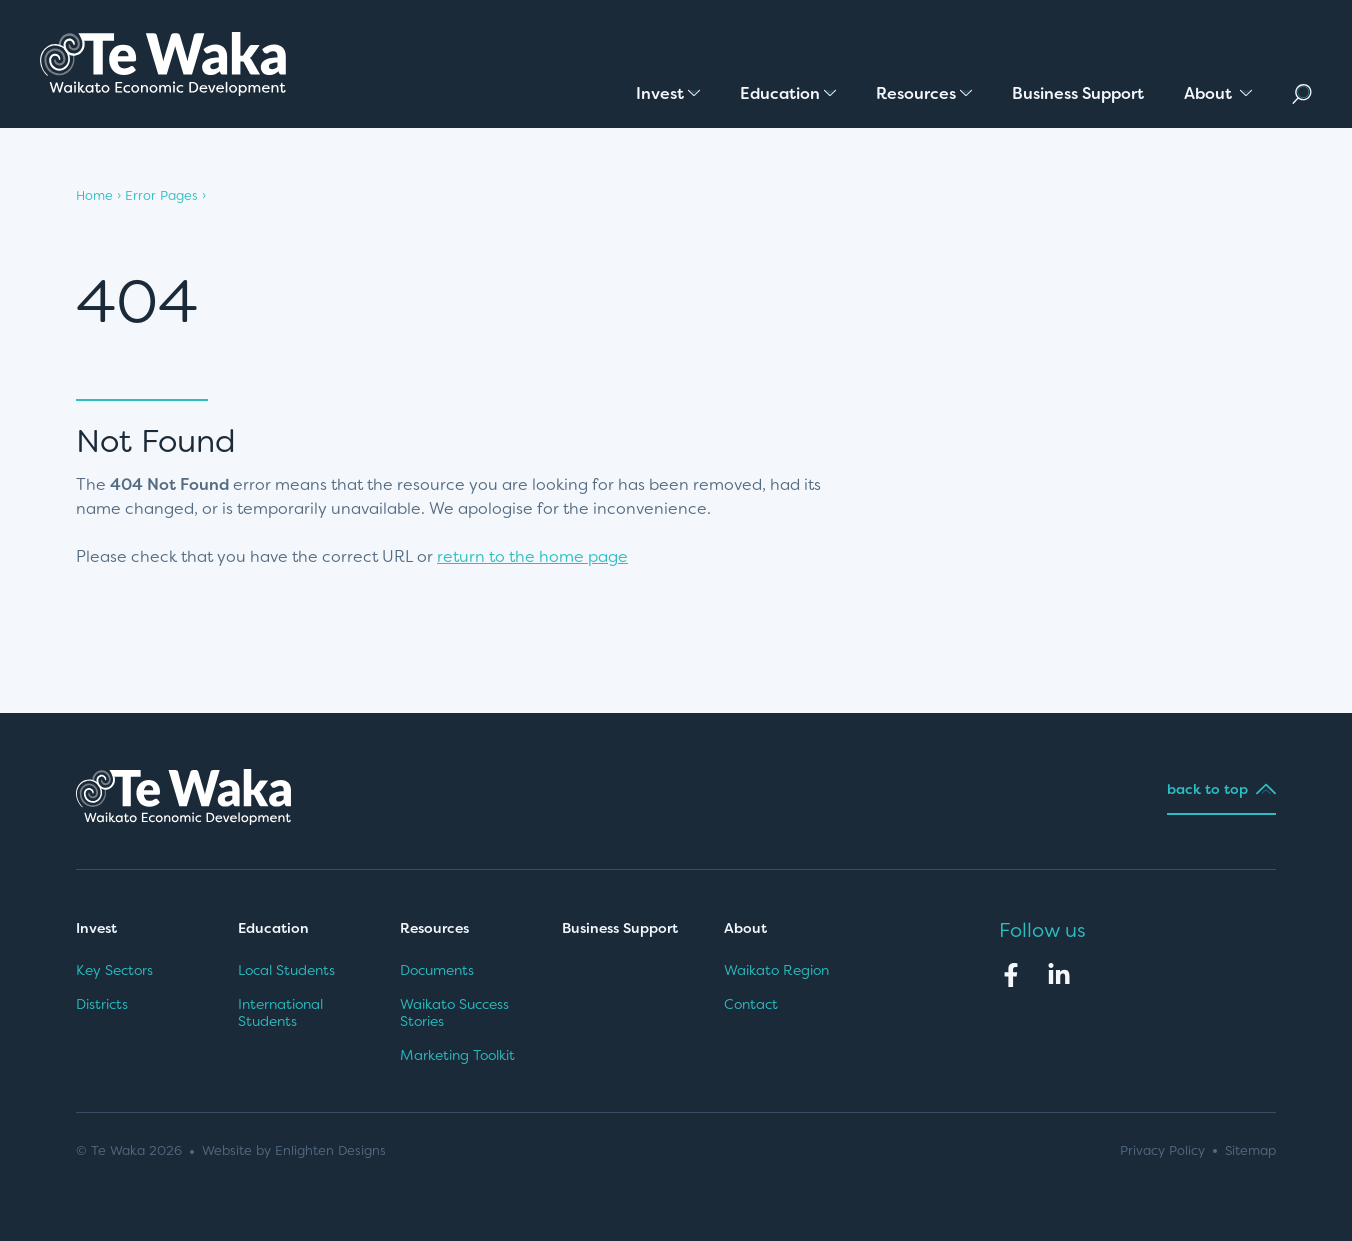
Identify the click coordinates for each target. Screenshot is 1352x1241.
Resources (434, 928)
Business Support (620, 928)
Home (94, 195)
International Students (280, 1013)
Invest (96, 928)
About (747, 928)
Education (273, 928)
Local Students (286, 970)
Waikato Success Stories (454, 1013)
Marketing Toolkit (457, 1055)
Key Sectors (114, 970)
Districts (102, 1004)
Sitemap (1250, 1150)
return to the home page (532, 556)
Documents (437, 970)
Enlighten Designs (330, 1150)
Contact (751, 1004)
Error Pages (161, 195)
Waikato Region (776, 970)
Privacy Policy (1162, 1150)
